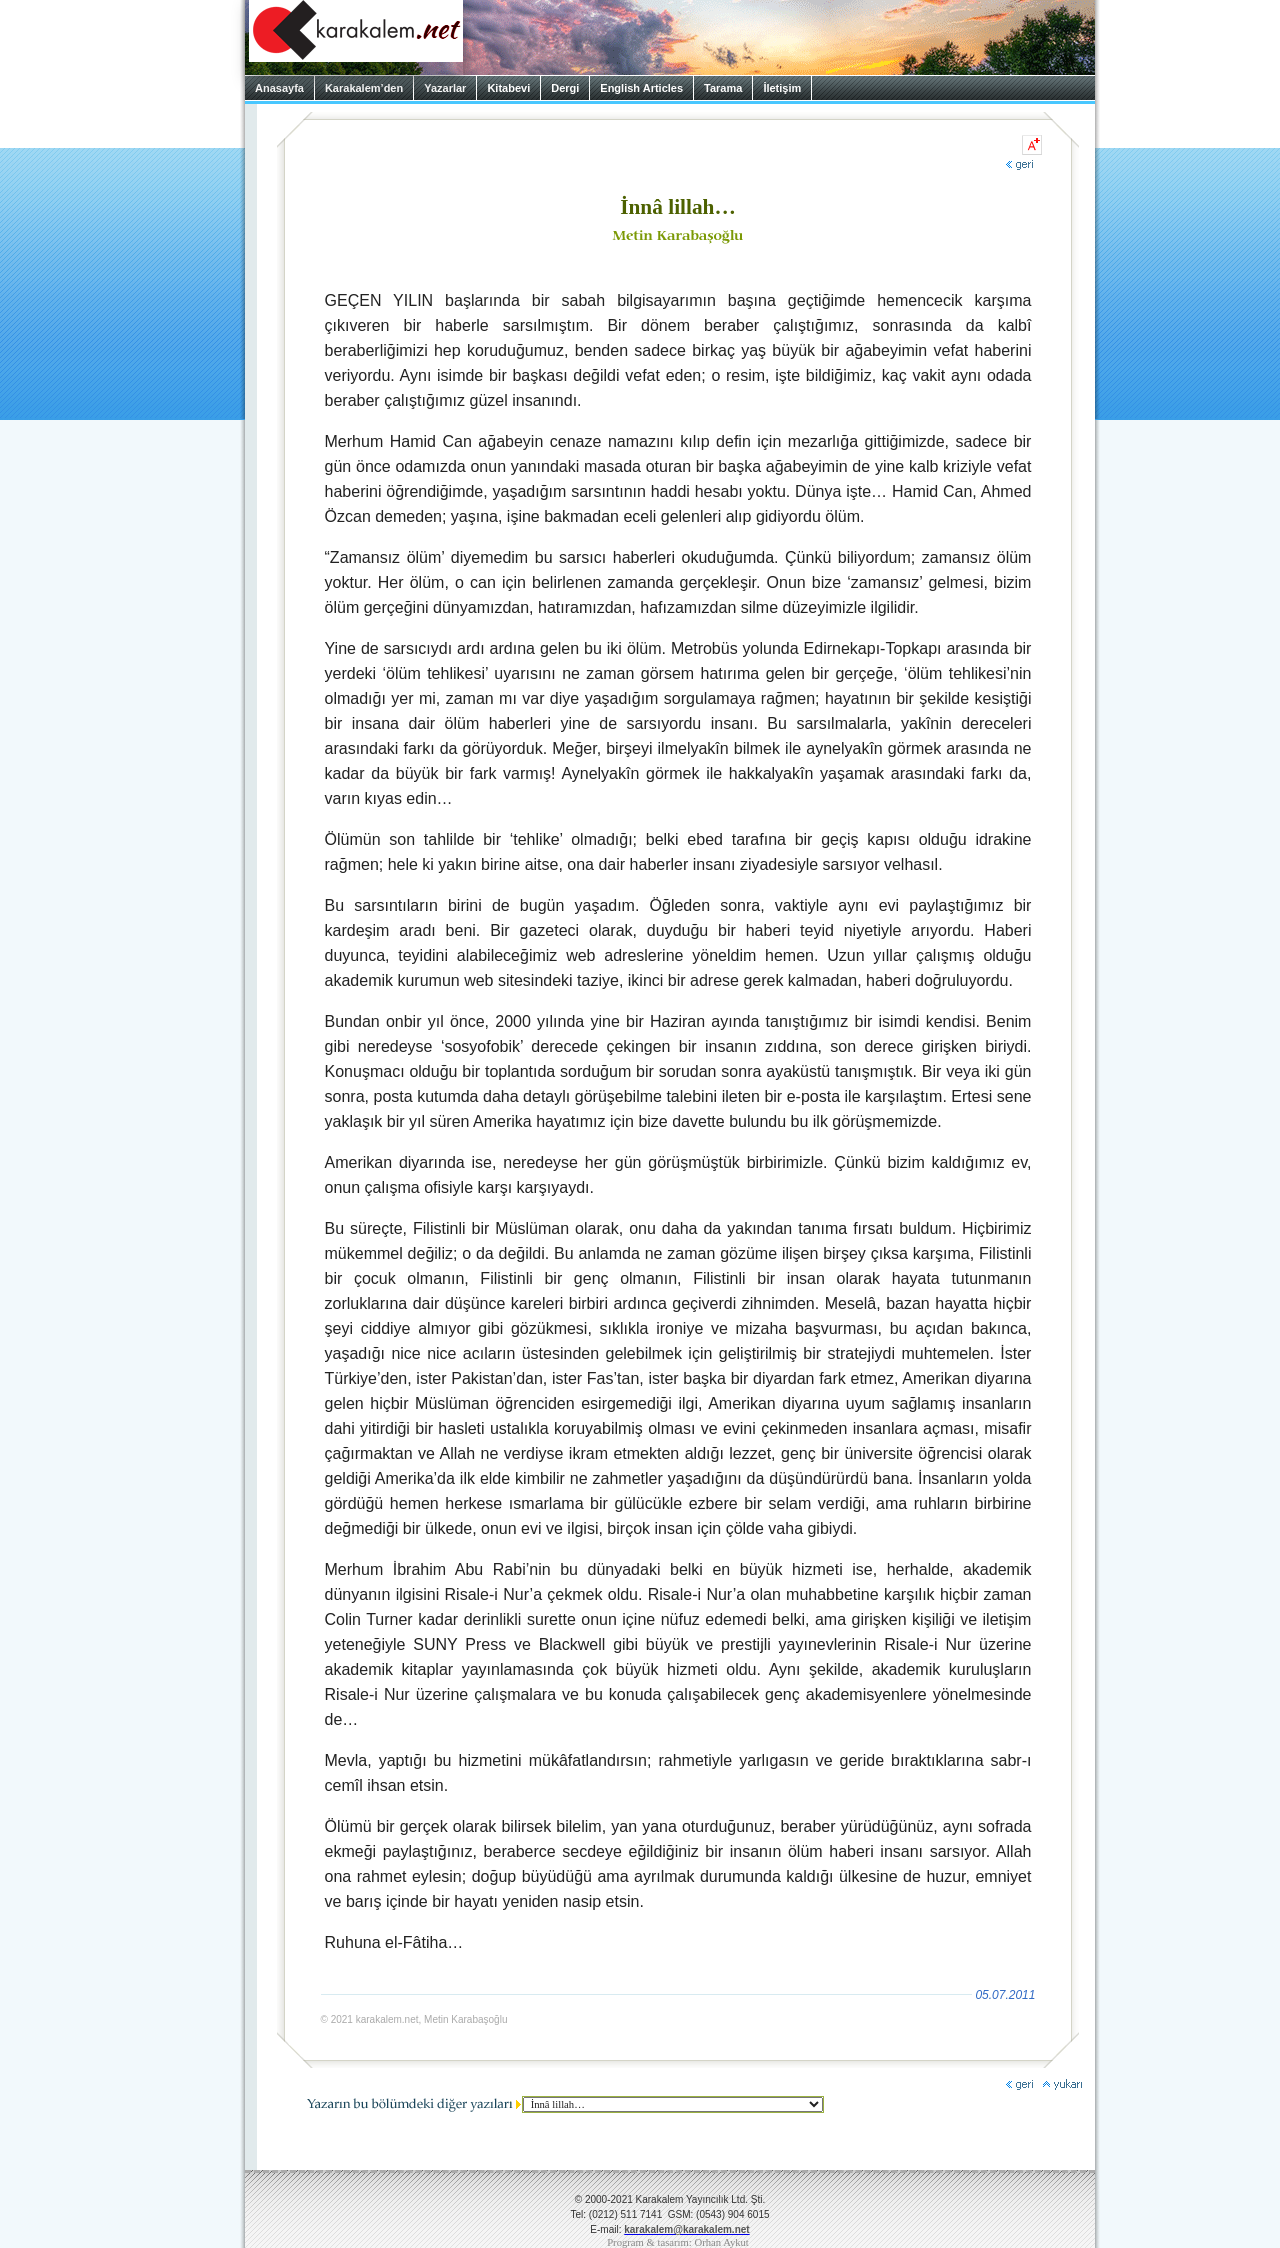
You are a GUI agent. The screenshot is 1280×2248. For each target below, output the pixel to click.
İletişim (782, 88)
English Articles (641, 88)
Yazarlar (445, 88)
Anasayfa (279, 88)
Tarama (723, 88)
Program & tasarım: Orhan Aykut (678, 2242)
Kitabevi (508, 88)
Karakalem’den (364, 88)
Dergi (565, 88)
